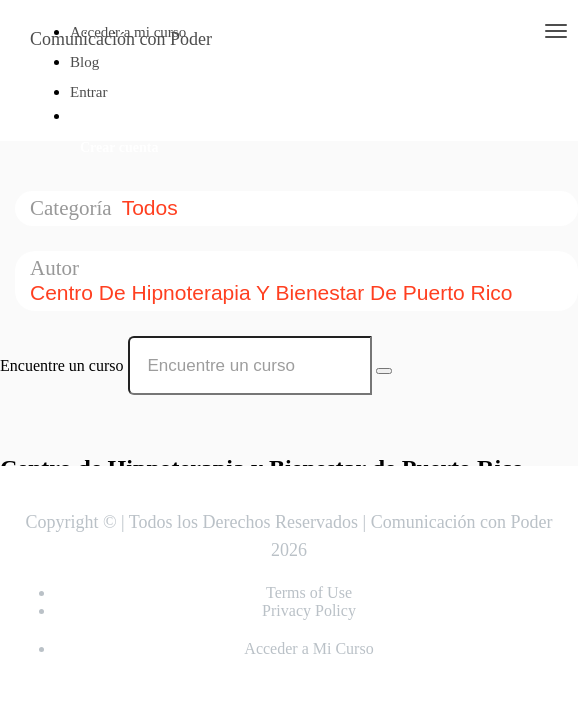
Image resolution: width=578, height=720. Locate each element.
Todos (153, 207)
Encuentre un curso (62, 365)
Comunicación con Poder (121, 39)
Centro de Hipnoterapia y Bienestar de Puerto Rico (274, 292)
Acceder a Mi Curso (308, 648)
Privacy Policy (309, 610)
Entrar (88, 92)
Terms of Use (309, 592)
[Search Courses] (384, 371)
